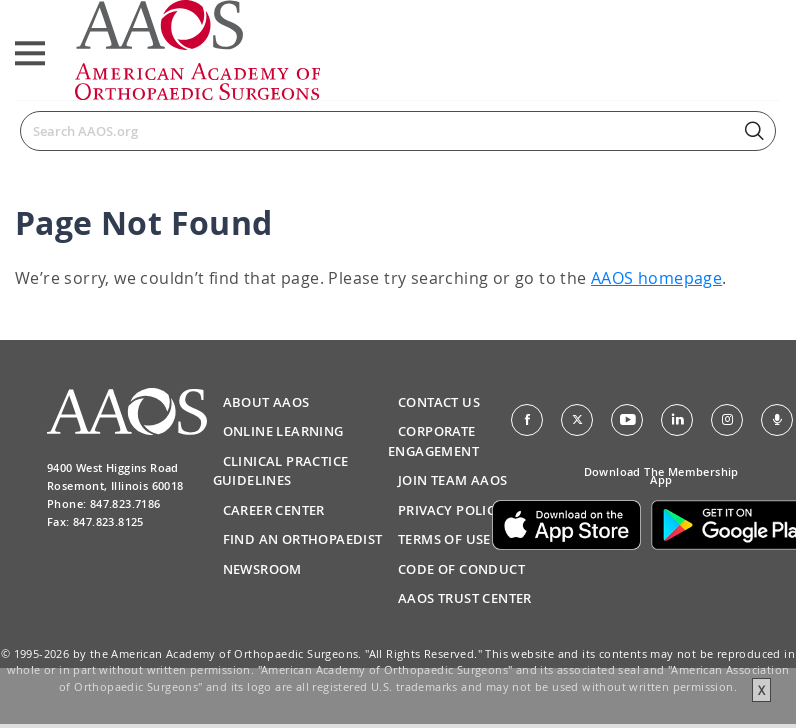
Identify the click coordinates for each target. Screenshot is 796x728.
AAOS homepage (656, 278)
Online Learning (283, 431)
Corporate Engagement (433, 441)
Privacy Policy (451, 510)
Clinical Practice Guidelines (281, 471)
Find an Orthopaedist (303, 539)
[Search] (398, 131)
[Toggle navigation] (30, 53)
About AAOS (266, 402)
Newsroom (262, 569)
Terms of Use (444, 539)
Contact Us (439, 402)
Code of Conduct (461, 569)
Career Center (274, 510)
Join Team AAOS (453, 480)
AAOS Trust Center (465, 598)
